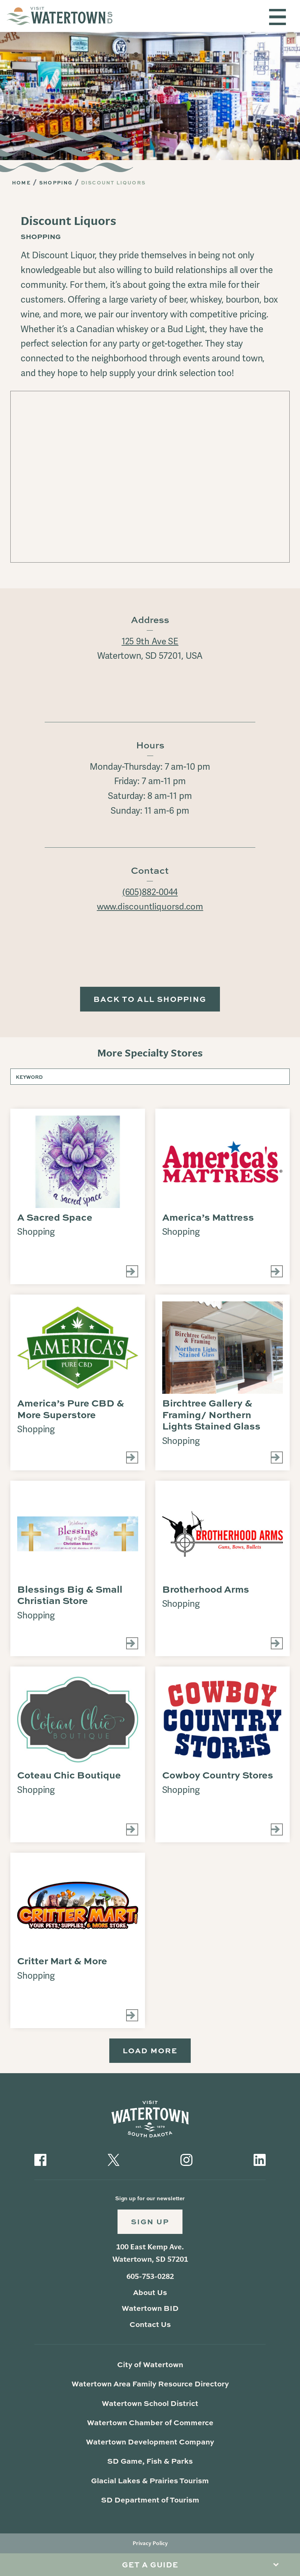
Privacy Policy (150, 2546)
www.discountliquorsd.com (150, 907)
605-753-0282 (150, 2279)
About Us (150, 2295)
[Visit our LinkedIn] (260, 2160)
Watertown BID (150, 2311)
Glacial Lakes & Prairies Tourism (150, 2483)
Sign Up (150, 2223)
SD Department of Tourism (150, 2502)
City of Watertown (150, 2367)
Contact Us (150, 2327)
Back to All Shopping (150, 1000)
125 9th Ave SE (150, 641)
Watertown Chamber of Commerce (150, 2425)
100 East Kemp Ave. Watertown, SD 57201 (150, 2255)
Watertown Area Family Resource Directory (150, 2386)
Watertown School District (150, 2406)
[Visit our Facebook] (40, 2160)
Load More (150, 2052)
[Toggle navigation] (277, 17)
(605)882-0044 (150, 892)
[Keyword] (150, 1078)
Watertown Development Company (150, 2444)
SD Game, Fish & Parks (150, 2464)
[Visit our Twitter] (114, 2160)
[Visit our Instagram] (186, 2160)
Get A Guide (150, 2564)
